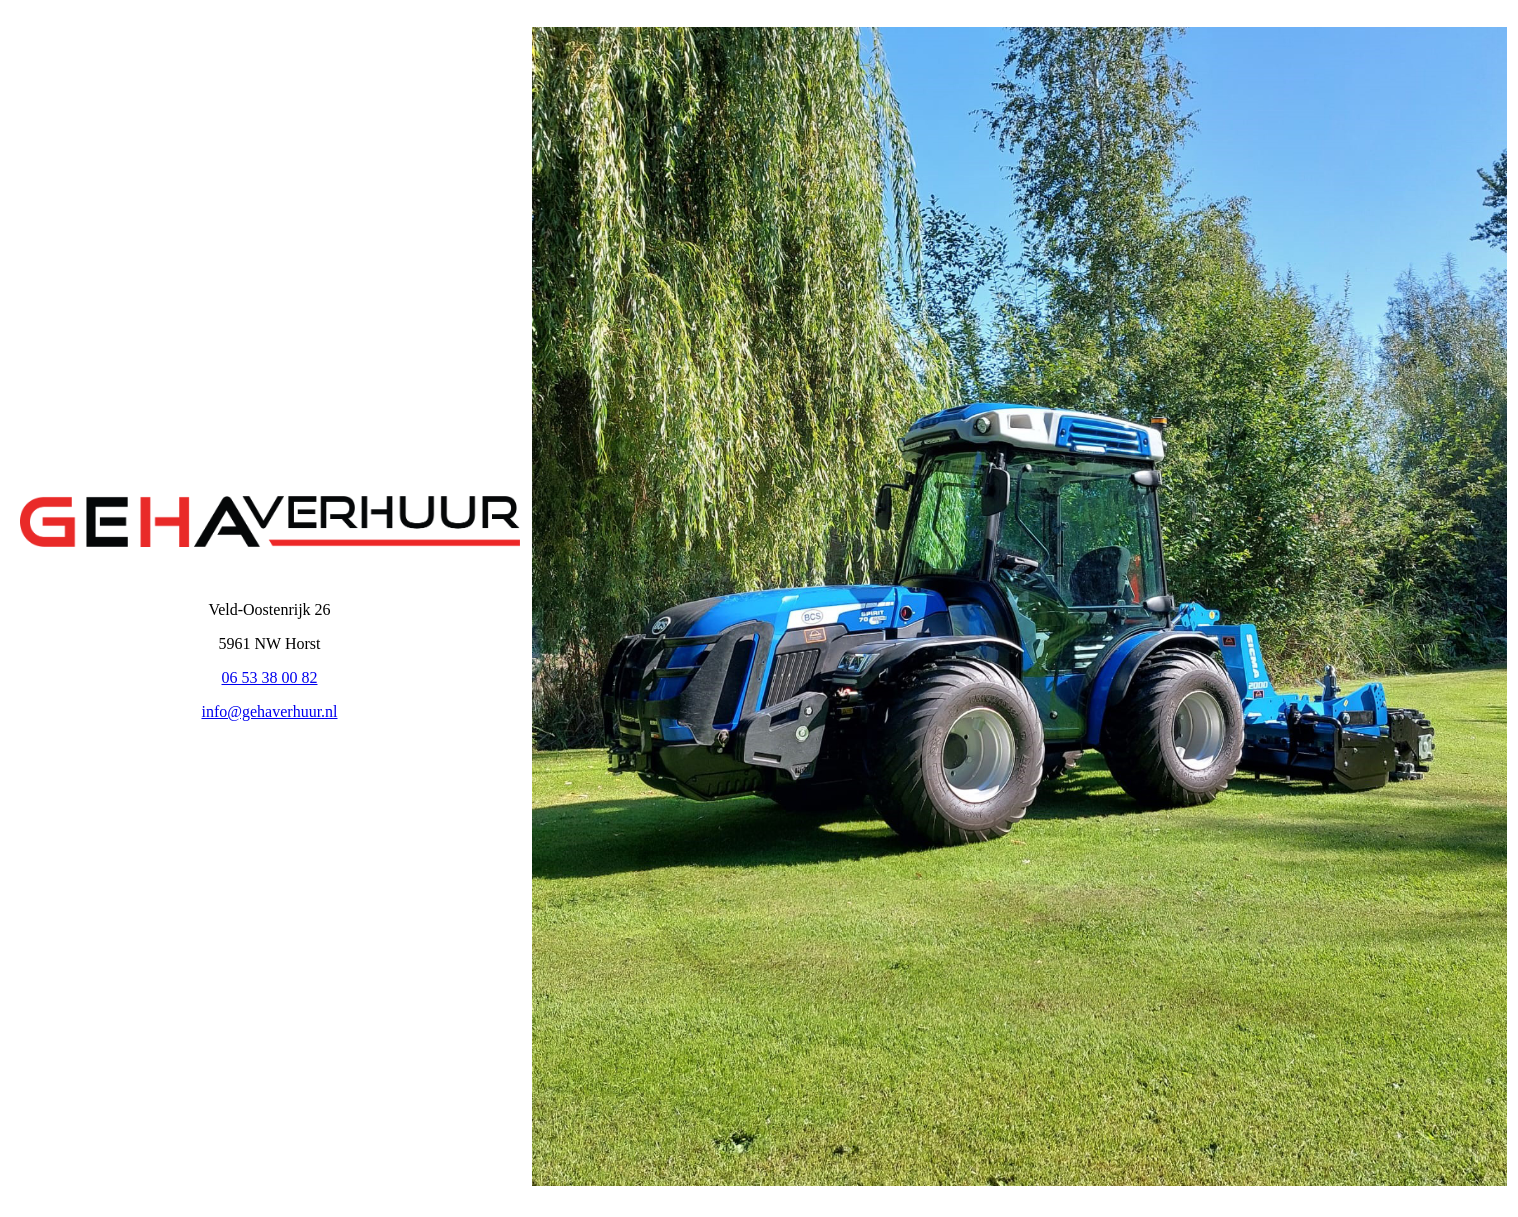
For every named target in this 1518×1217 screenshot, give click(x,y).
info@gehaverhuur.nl (269, 711)
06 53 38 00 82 (270, 677)
